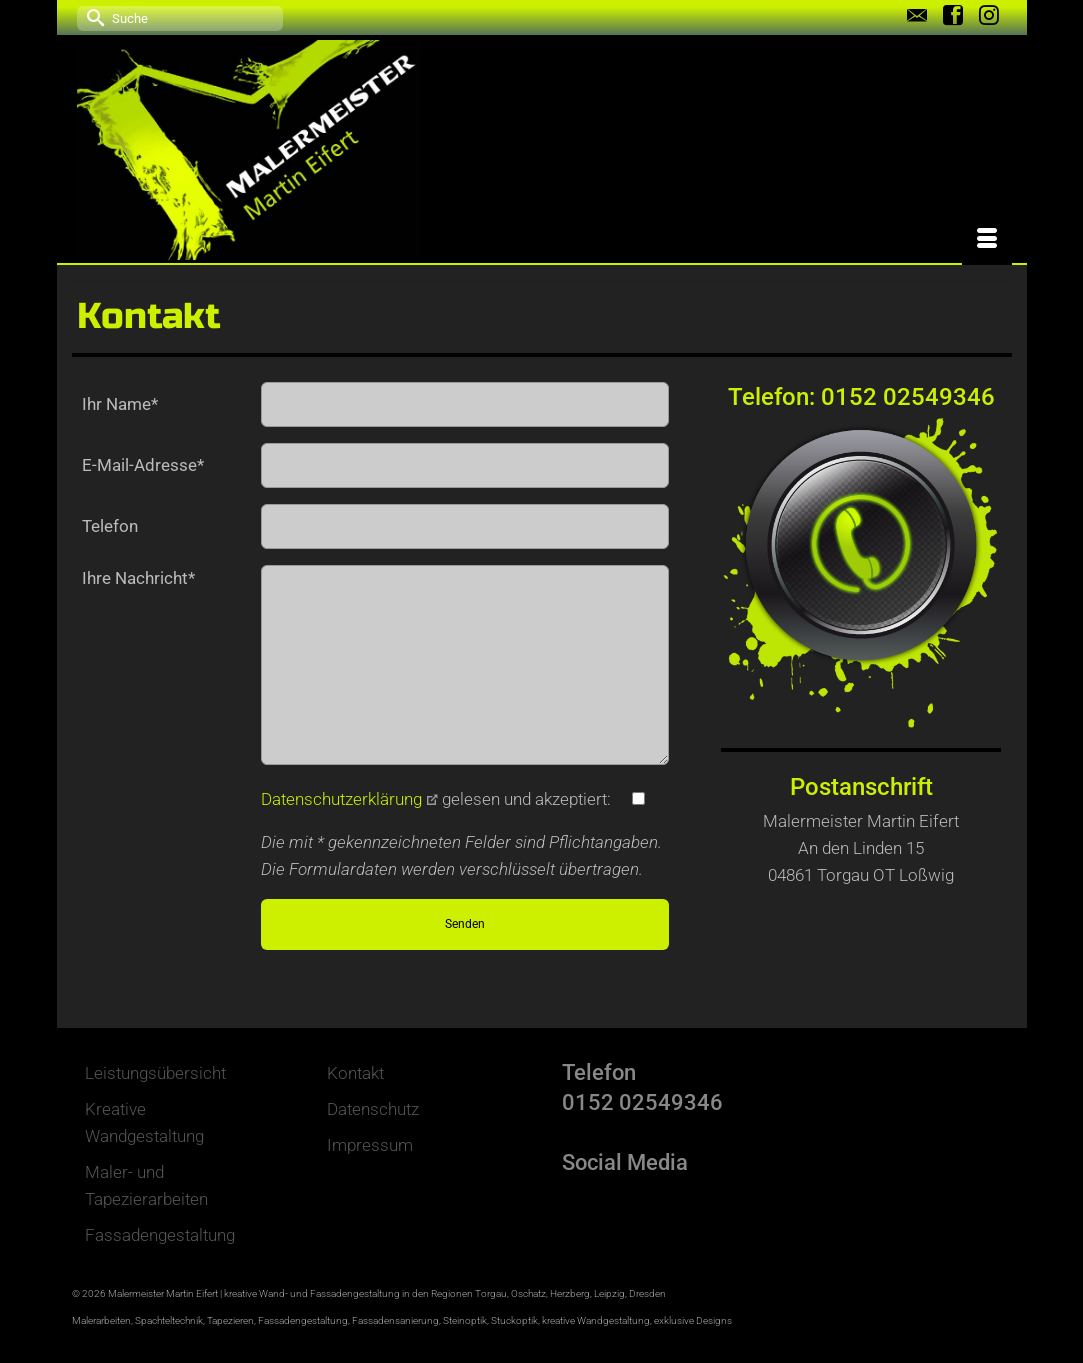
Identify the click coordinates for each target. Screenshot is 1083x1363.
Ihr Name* (120, 404)
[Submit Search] (92, 16)
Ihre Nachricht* (138, 578)
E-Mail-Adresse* (143, 465)
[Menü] (987, 240)
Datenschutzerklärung (349, 799)
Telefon (110, 526)
